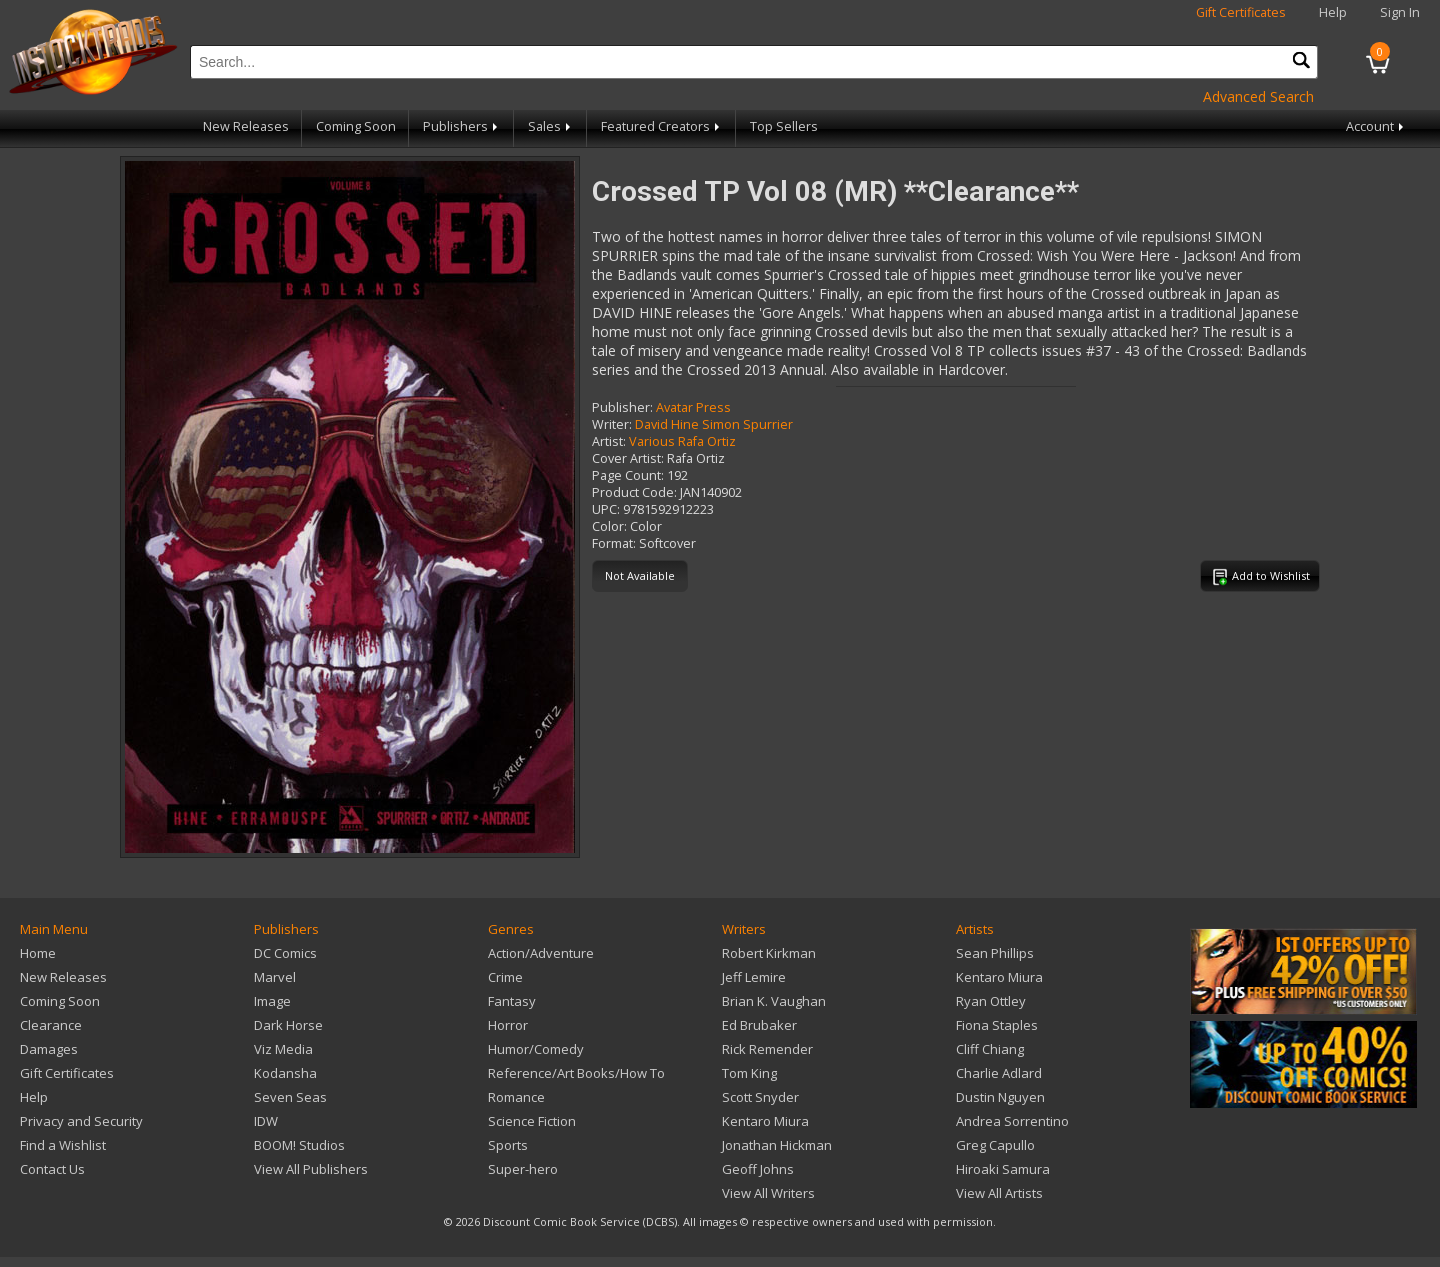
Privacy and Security (81, 1121)
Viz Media (283, 1049)
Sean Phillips (995, 953)
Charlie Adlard (999, 1073)
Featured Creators (662, 126)
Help (1333, 12)
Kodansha (285, 1073)
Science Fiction (532, 1121)
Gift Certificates (1241, 12)
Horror (508, 1025)
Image (272, 1001)
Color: (609, 526)
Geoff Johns (758, 1169)
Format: (614, 543)
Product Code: (634, 492)
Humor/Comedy (536, 1049)
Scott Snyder (760, 1097)
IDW (266, 1121)
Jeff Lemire (754, 977)
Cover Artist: (628, 458)
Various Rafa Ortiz (682, 441)
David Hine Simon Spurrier (714, 424)
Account (1376, 126)
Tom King (749, 1073)
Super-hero (523, 1169)
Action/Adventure (541, 953)
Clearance (51, 1025)
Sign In (1400, 12)
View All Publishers (311, 1169)
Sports (508, 1145)
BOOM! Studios (299, 1145)
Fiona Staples (997, 1025)
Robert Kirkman (769, 953)
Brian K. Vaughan (774, 1001)
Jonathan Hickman (777, 1145)
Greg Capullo (995, 1145)
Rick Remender (767, 1049)
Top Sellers (784, 126)
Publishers (462, 126)
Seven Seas (290, 1097)
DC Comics (285, 953)
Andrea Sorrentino (1012, 1121)
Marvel (275, 977)
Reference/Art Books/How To (576, 1073)
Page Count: (628, 475)
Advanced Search (1258, 96)
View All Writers (768, 1193)
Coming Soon (356, 126)
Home (38, 953)
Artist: (609, 441)
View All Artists (999, 1193)
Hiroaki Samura (1003, 1169)
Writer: (612, 424)
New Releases (246, 126)
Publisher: (622, 407)
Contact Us (52, 1169)
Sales (551, 126)
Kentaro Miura (765, 1121)
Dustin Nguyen (1000, 1097)
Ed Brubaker (759, 1025)
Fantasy (512, 1001)
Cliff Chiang (990, 1049)
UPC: (606, 509)
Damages (49, 1049)
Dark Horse (288, 1025)
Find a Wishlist (63, 1145)
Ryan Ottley (991, 1001)
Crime (505, 977)
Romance (516, 1097)
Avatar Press (693, 407)
